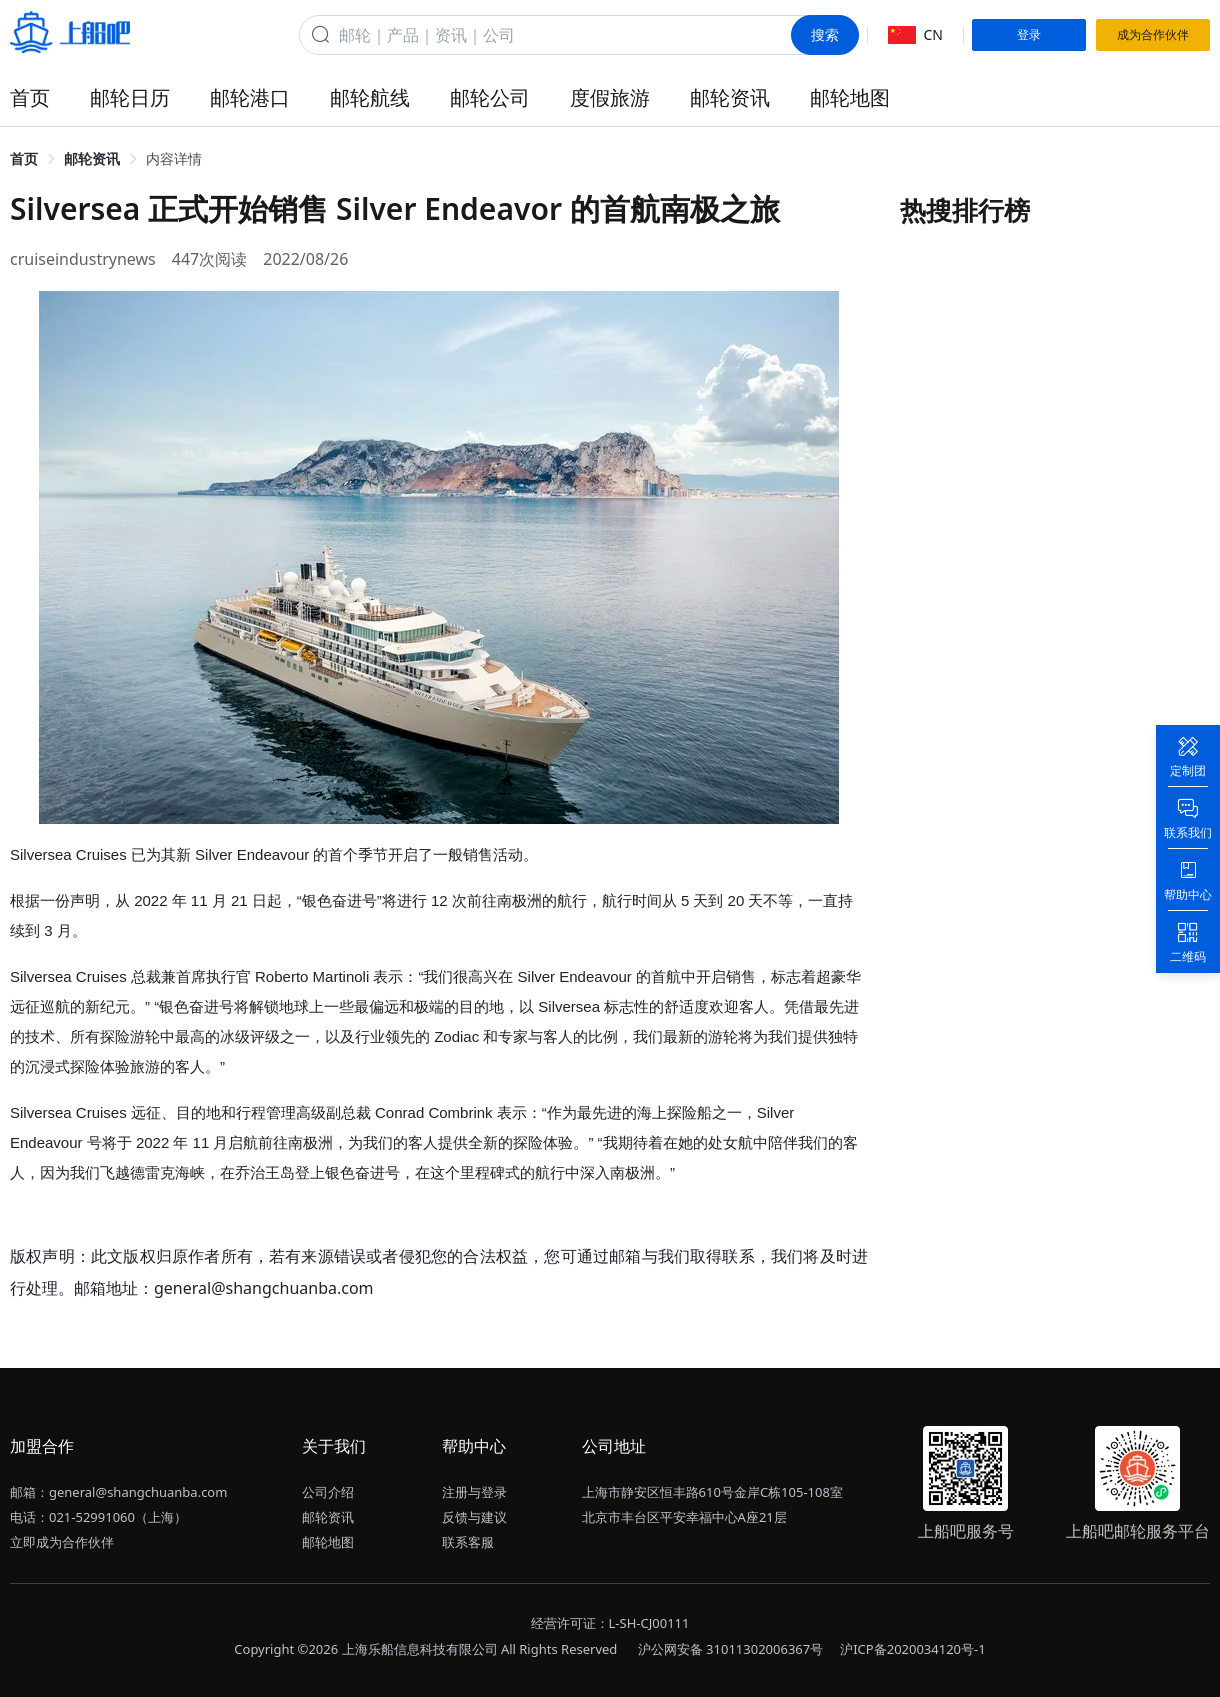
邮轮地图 (850, 97)
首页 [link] (24, 158)
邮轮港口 (250, 97)
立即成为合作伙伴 (62, 1542)
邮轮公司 (490, 97)
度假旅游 (610, 97)
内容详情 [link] (174, 158)
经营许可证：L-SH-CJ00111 (610, 1623)
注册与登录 (474, 1492)
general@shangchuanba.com (138, 1492)
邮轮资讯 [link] (92, 158)
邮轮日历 (130, 97)
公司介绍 (328, 1492)
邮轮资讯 (730, 97)
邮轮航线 (370, 97)
